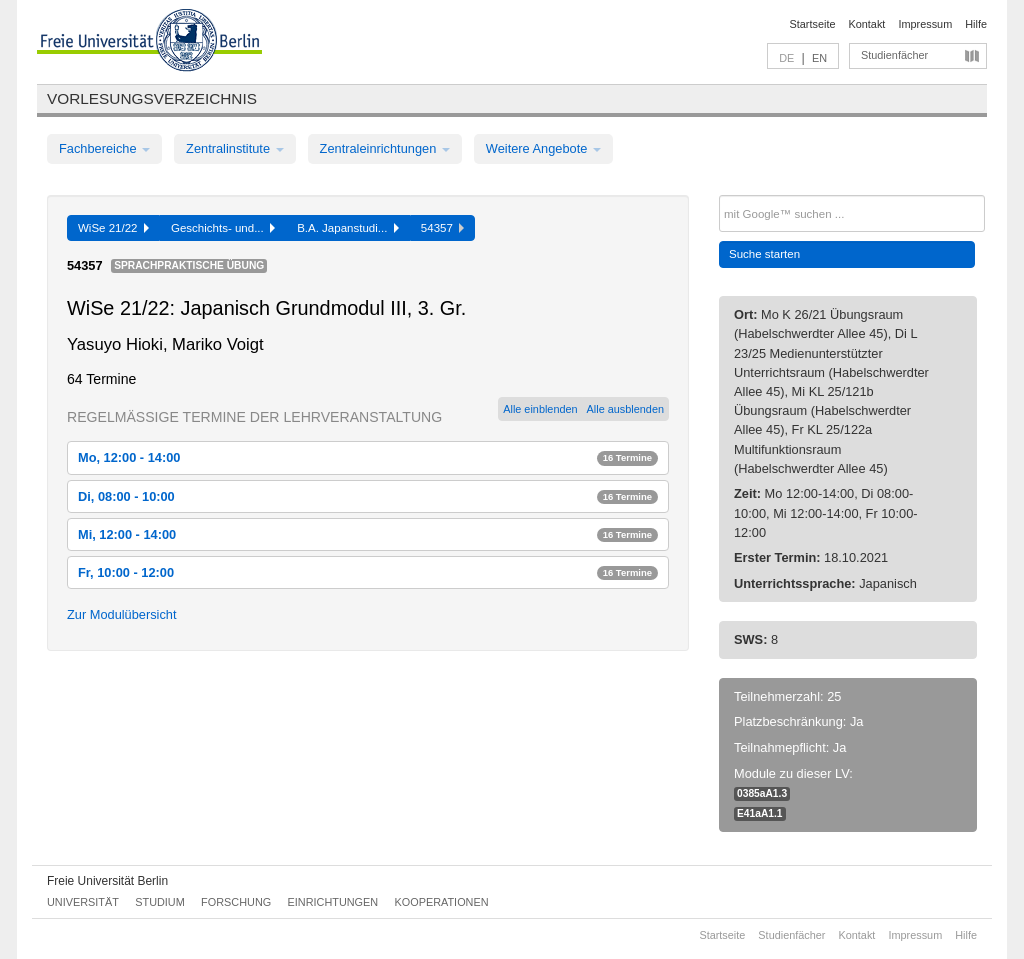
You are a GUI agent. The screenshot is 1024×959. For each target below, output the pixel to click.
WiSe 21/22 (113, 228)
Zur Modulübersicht (122, 614)
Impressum (925, 24)
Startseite (813, 24)
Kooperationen (442, 902)
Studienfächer (894, 55)
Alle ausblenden (625, 409)
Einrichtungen (333, 902)
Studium (160, 902)
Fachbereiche (104, 148)
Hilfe (976, 24)
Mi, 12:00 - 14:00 (368, 534)
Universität (83, 902)
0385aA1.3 (762, 793)
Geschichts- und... (223, 228)
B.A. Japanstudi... (348, 228)
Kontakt (867, 24)
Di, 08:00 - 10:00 (368, 496)
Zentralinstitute (235, 148)
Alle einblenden (540, 409)
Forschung (236, 902)
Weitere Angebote (543, 148)
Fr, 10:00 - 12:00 (368, 572)
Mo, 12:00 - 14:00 (368, 457)
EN (819, 58)
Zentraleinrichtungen (385, 148)
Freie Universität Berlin (107, 881)
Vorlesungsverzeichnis (152, 98)
